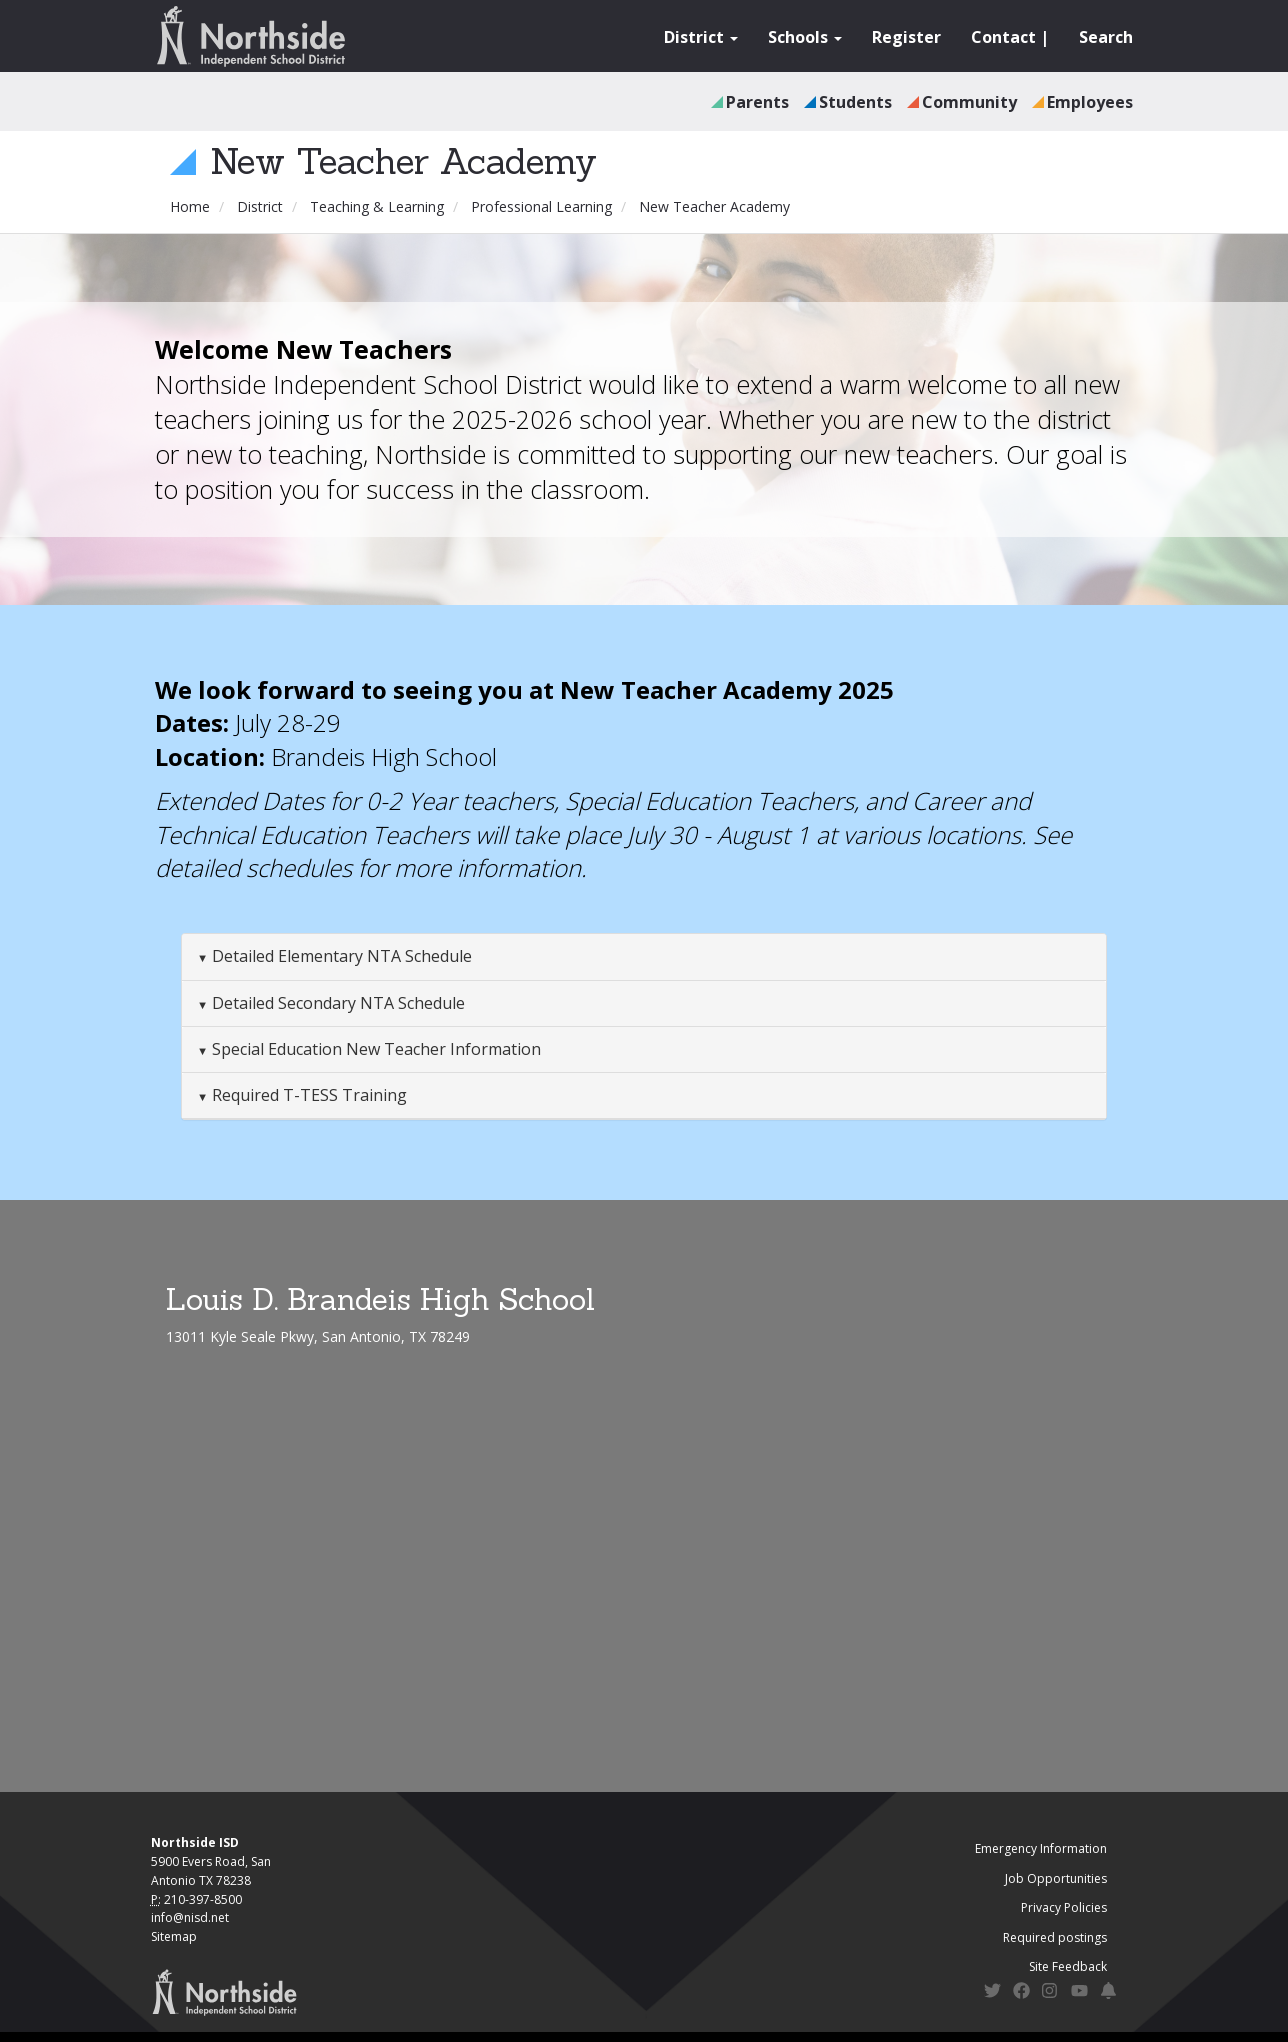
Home (190, 206)
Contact (1003, 37)
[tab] (644, 957)
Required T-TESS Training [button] (307, 1095)
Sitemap (174, 1936)
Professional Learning (541, 206)
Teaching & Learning (377, 206)
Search (1106, 37)
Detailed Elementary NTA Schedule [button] (340, 956)
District (701, 37)
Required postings (1055, 1937)
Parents (757, 102)
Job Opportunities (1056, 1878)
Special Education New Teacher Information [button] (374, 1049)
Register (906, 37)
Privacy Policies (1064, 1907)
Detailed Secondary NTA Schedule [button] (336, 1003)
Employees (1090, 102)
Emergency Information (1041, 1848)
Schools (805, 37)
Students (855, 102)
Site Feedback (1068, 1966)
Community (969, 102)
